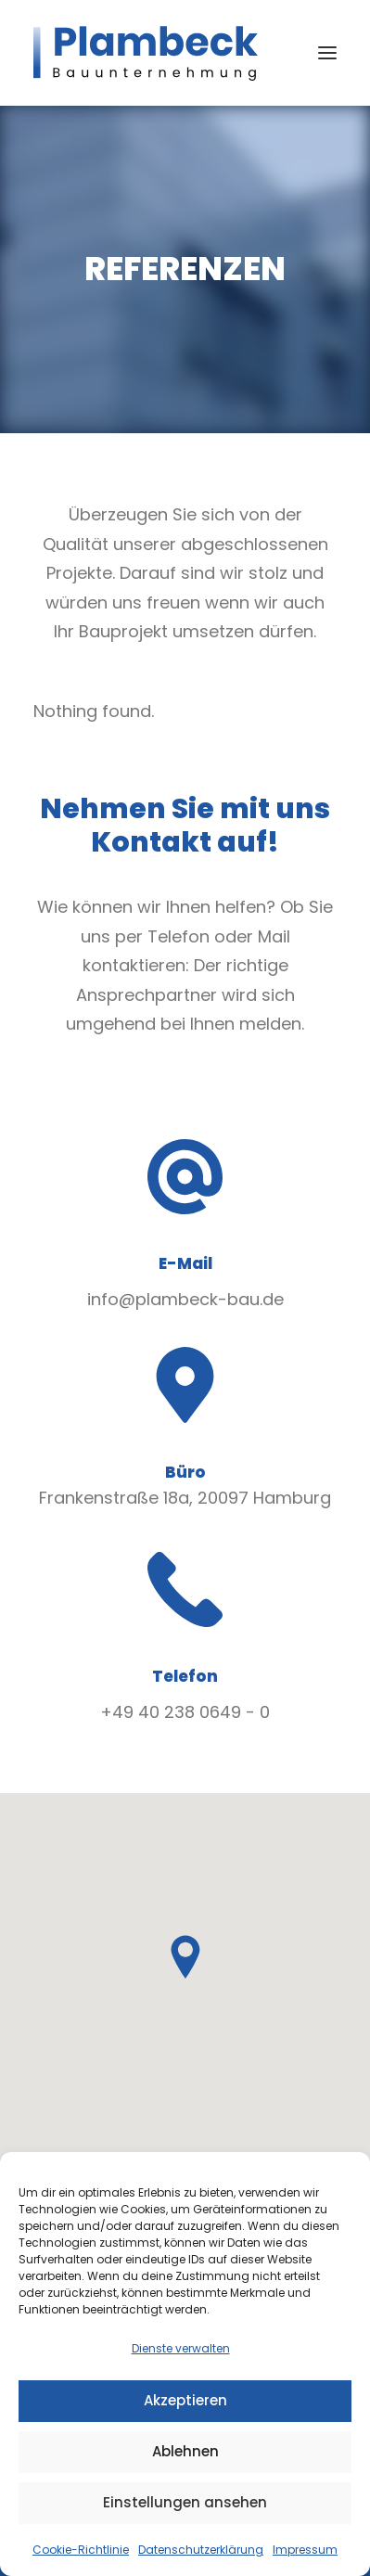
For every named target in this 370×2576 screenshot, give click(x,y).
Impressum (305, 2549)
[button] (327, 53)
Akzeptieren (185, 2400)
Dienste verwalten (181, 2348)
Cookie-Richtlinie (80, 2549)
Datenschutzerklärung (200, 2549)
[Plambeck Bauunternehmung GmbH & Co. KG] (145, 53)
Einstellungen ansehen (185, 2502)
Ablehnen (185, 2451)
